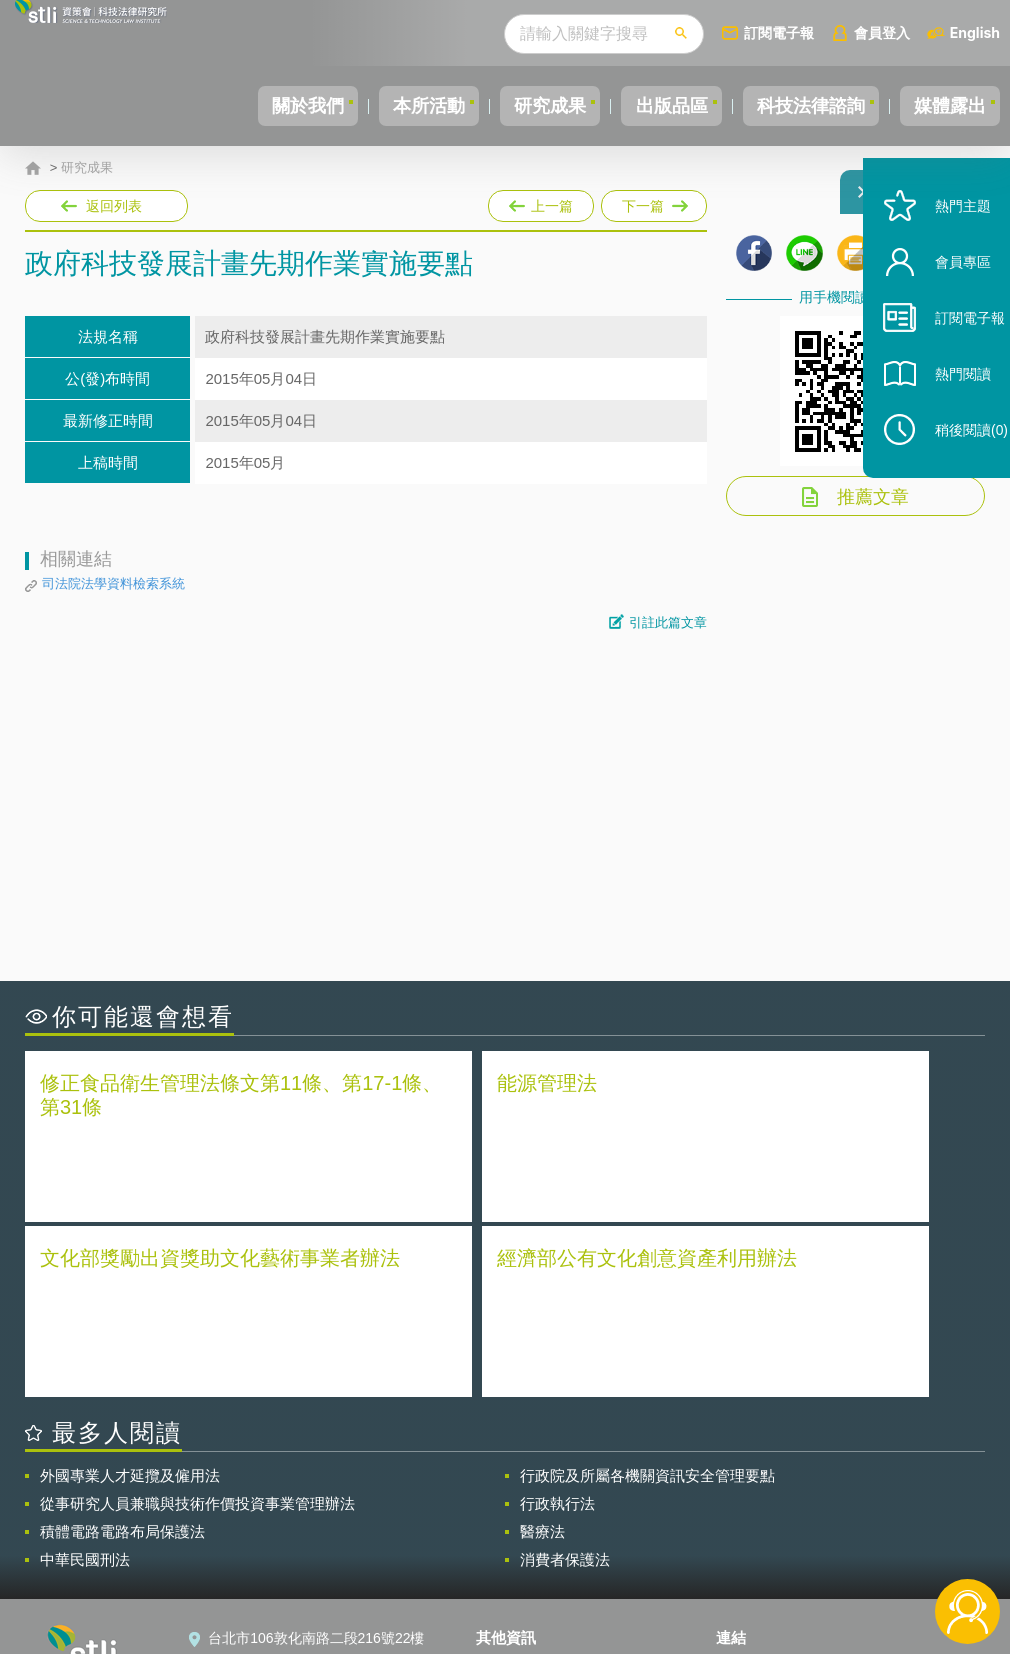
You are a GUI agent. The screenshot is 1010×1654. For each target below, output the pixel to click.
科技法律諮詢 (793, 106)
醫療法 (542, 1351)
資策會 (749, 1488)
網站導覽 (516, 1572)
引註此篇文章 (668, 622)
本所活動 (376, 106)
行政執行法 (557, 1323)
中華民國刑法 (85, 1379)
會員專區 (942, 308)
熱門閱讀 (942, 420)
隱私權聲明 (523, 1488)
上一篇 (541, 202)
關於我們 (243, 106)
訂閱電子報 (779, 32)
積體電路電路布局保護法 (122, 1351)
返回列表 (114, 206)
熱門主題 (942, 252)
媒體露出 (944, 106)
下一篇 (652, 202)
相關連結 (849, 1488)
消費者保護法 (565, 1379)
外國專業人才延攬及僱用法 (130, 1295)
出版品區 (642, 106)
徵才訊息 (516, 1516)
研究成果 (509, 106)
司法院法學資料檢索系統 (113, 583)
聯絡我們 (516, 1544)
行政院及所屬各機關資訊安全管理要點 (647, 1295)
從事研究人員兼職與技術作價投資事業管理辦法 (197, 1323)
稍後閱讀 (951, 476)
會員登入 (882, 32)
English (975, 32)
